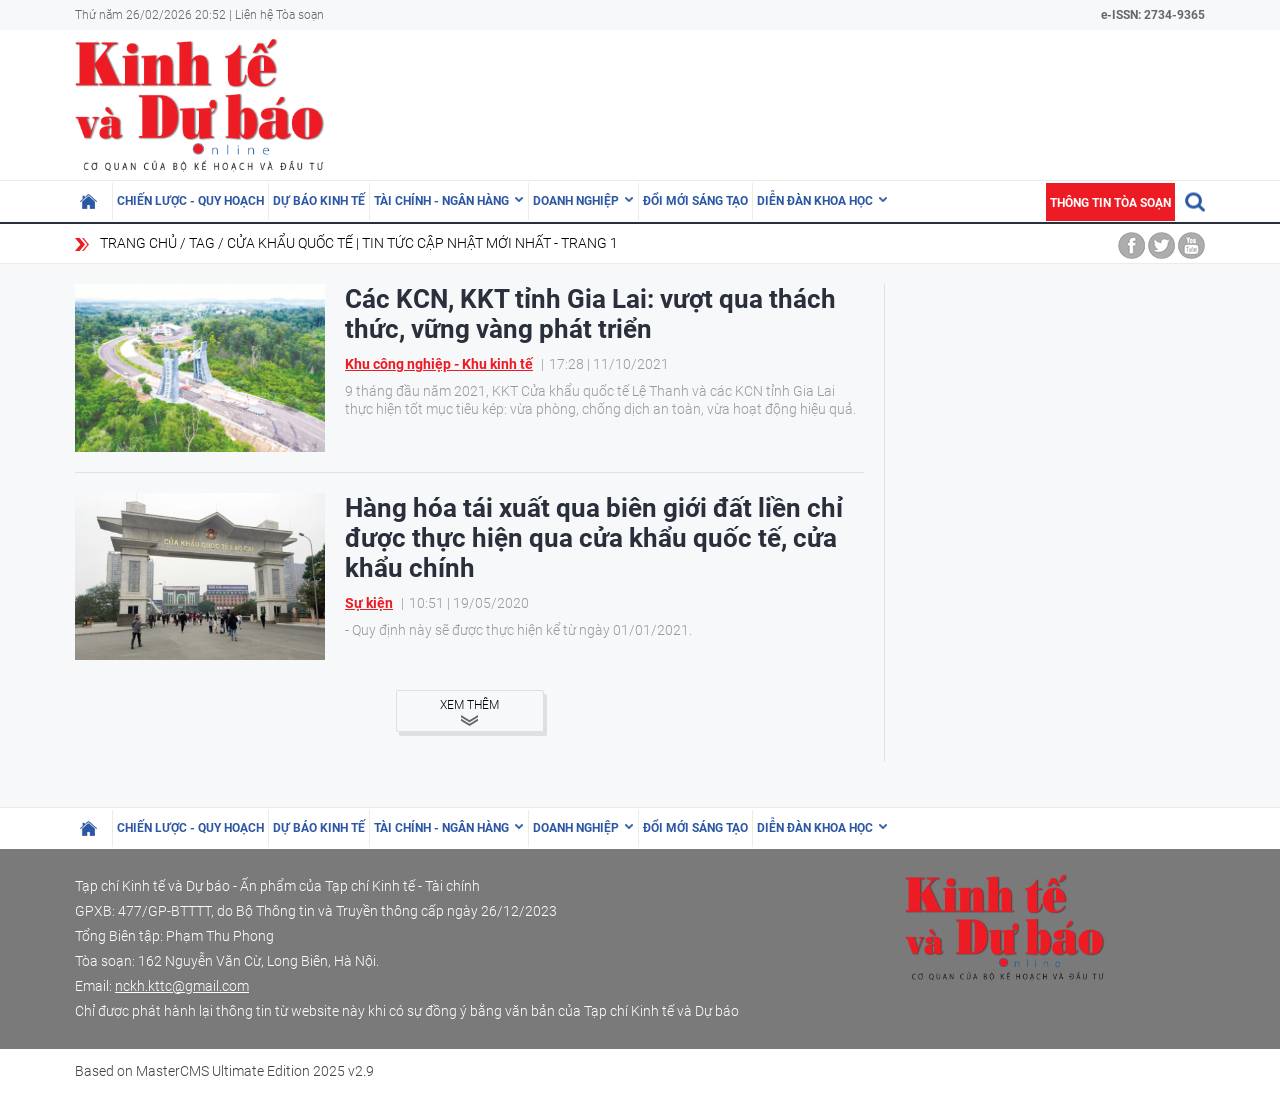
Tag (202, 243)
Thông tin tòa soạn (1110, 203)
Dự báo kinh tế (319, 201)
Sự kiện (369, 603)
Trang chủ (138, 243)
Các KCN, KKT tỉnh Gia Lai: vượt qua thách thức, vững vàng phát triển (590, 314)
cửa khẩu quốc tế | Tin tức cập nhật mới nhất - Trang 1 (422, 243)
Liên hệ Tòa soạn (279, 15)
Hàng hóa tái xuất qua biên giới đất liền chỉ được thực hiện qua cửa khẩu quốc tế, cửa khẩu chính (594, 538)
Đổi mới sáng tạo (695, 201)
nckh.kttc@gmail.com (182, 986)
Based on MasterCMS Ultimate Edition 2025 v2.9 (224, 1071)
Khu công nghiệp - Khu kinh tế (439, 364)
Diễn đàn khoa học (815, 201)
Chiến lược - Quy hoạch (190, 201)
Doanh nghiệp (576, 201)
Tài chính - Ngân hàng (441, 201)
